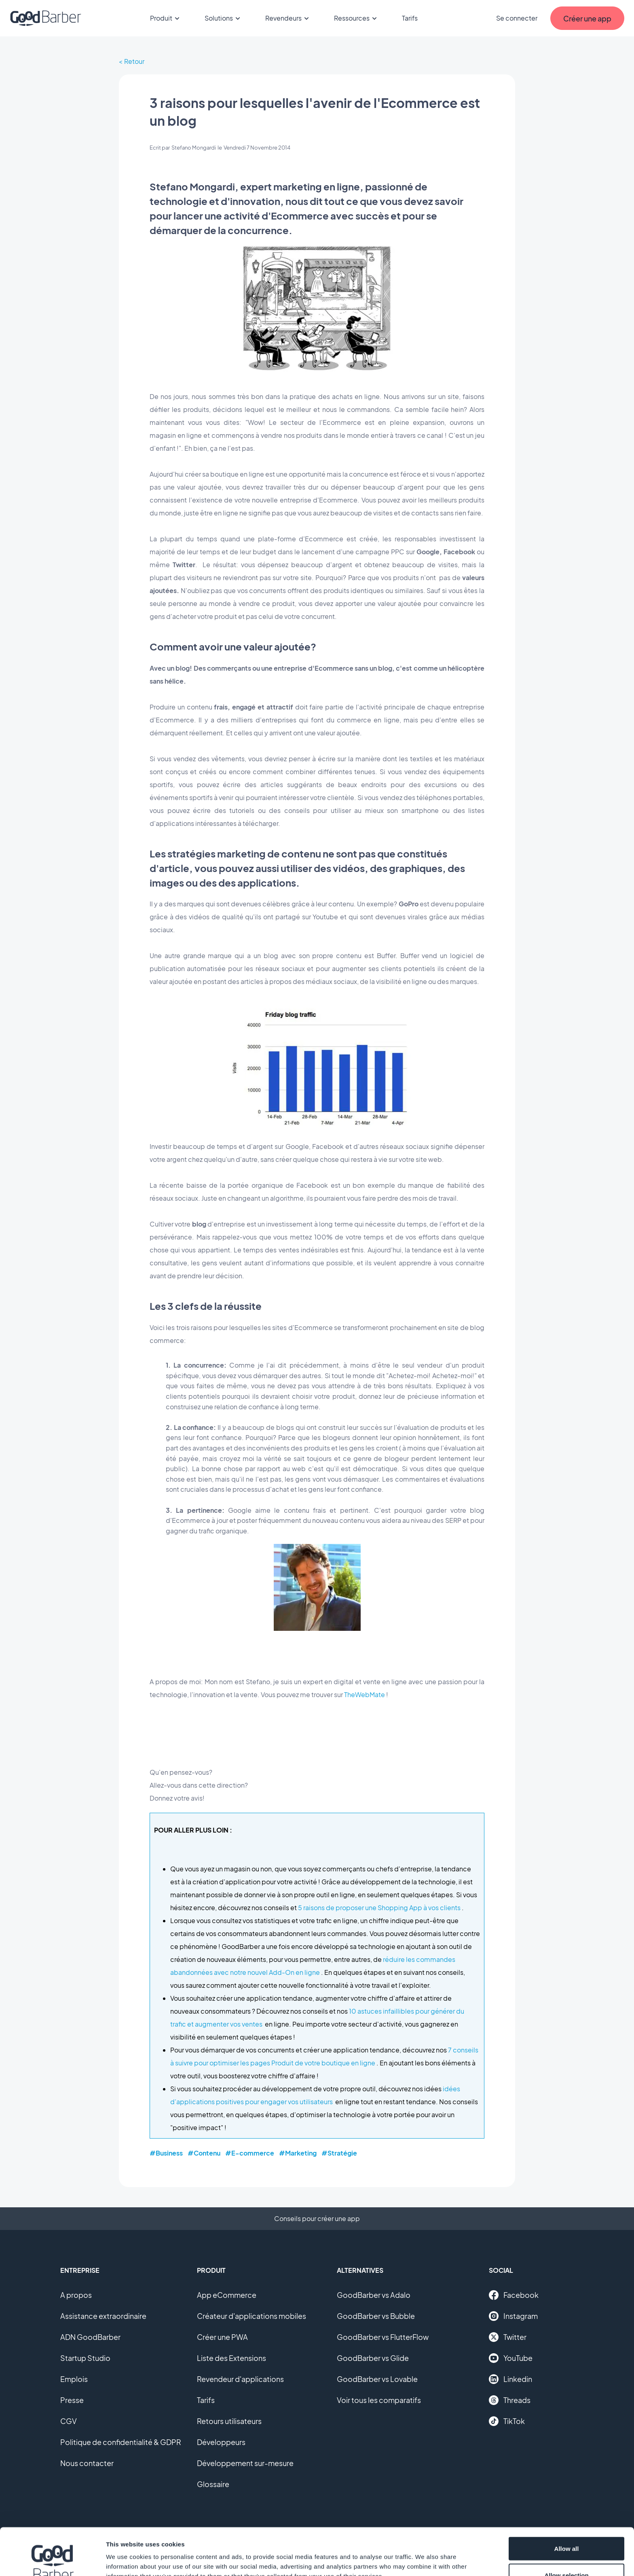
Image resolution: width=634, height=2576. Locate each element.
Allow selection (566, 2528)
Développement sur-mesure (245, 2463)
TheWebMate (364, 1694)
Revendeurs (288, 18)
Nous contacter (87, 2463)
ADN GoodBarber (90, 2337)
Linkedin (510, 2379)
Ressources (356, 18)
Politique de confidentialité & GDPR (120, 2442)
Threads (509, 2400)
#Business (166, 2153)
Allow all (566, 2501)
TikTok (507, 2421)
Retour (134, 61)
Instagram (513, 2316)
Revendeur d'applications (240, 2379)
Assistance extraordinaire (103, 2316)
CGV (68, 2421)
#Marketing (298, 2153)
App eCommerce (226, 2294)
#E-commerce (249, 2153)
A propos (76, 2294)
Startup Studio (85, 2358)
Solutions (224, 18)
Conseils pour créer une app (317, 2218)
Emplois (74, 2379)
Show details (424, 2555)
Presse (72, 2400)
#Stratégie (339, 2153)
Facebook (514, 2295)
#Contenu (204, 2153)
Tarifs (410, 18)
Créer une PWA (222, 2337)
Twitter (507, 2337)
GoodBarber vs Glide (373, 2358)
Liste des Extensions (231, 2358)
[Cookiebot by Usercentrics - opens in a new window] (52, 2560)
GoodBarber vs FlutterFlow (383, 2337)
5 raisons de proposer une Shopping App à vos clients (379, 1907)
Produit (166, 18)
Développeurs (221, 2442)
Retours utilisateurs (229, 2421)
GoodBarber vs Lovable (377, 2379)
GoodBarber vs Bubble (376, 2316)
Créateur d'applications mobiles (251, 2316)
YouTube (511, 2358)
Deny (566, 2554)
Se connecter (516, 18)
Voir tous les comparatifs (379, 2400)
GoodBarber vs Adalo (373, 2294)
